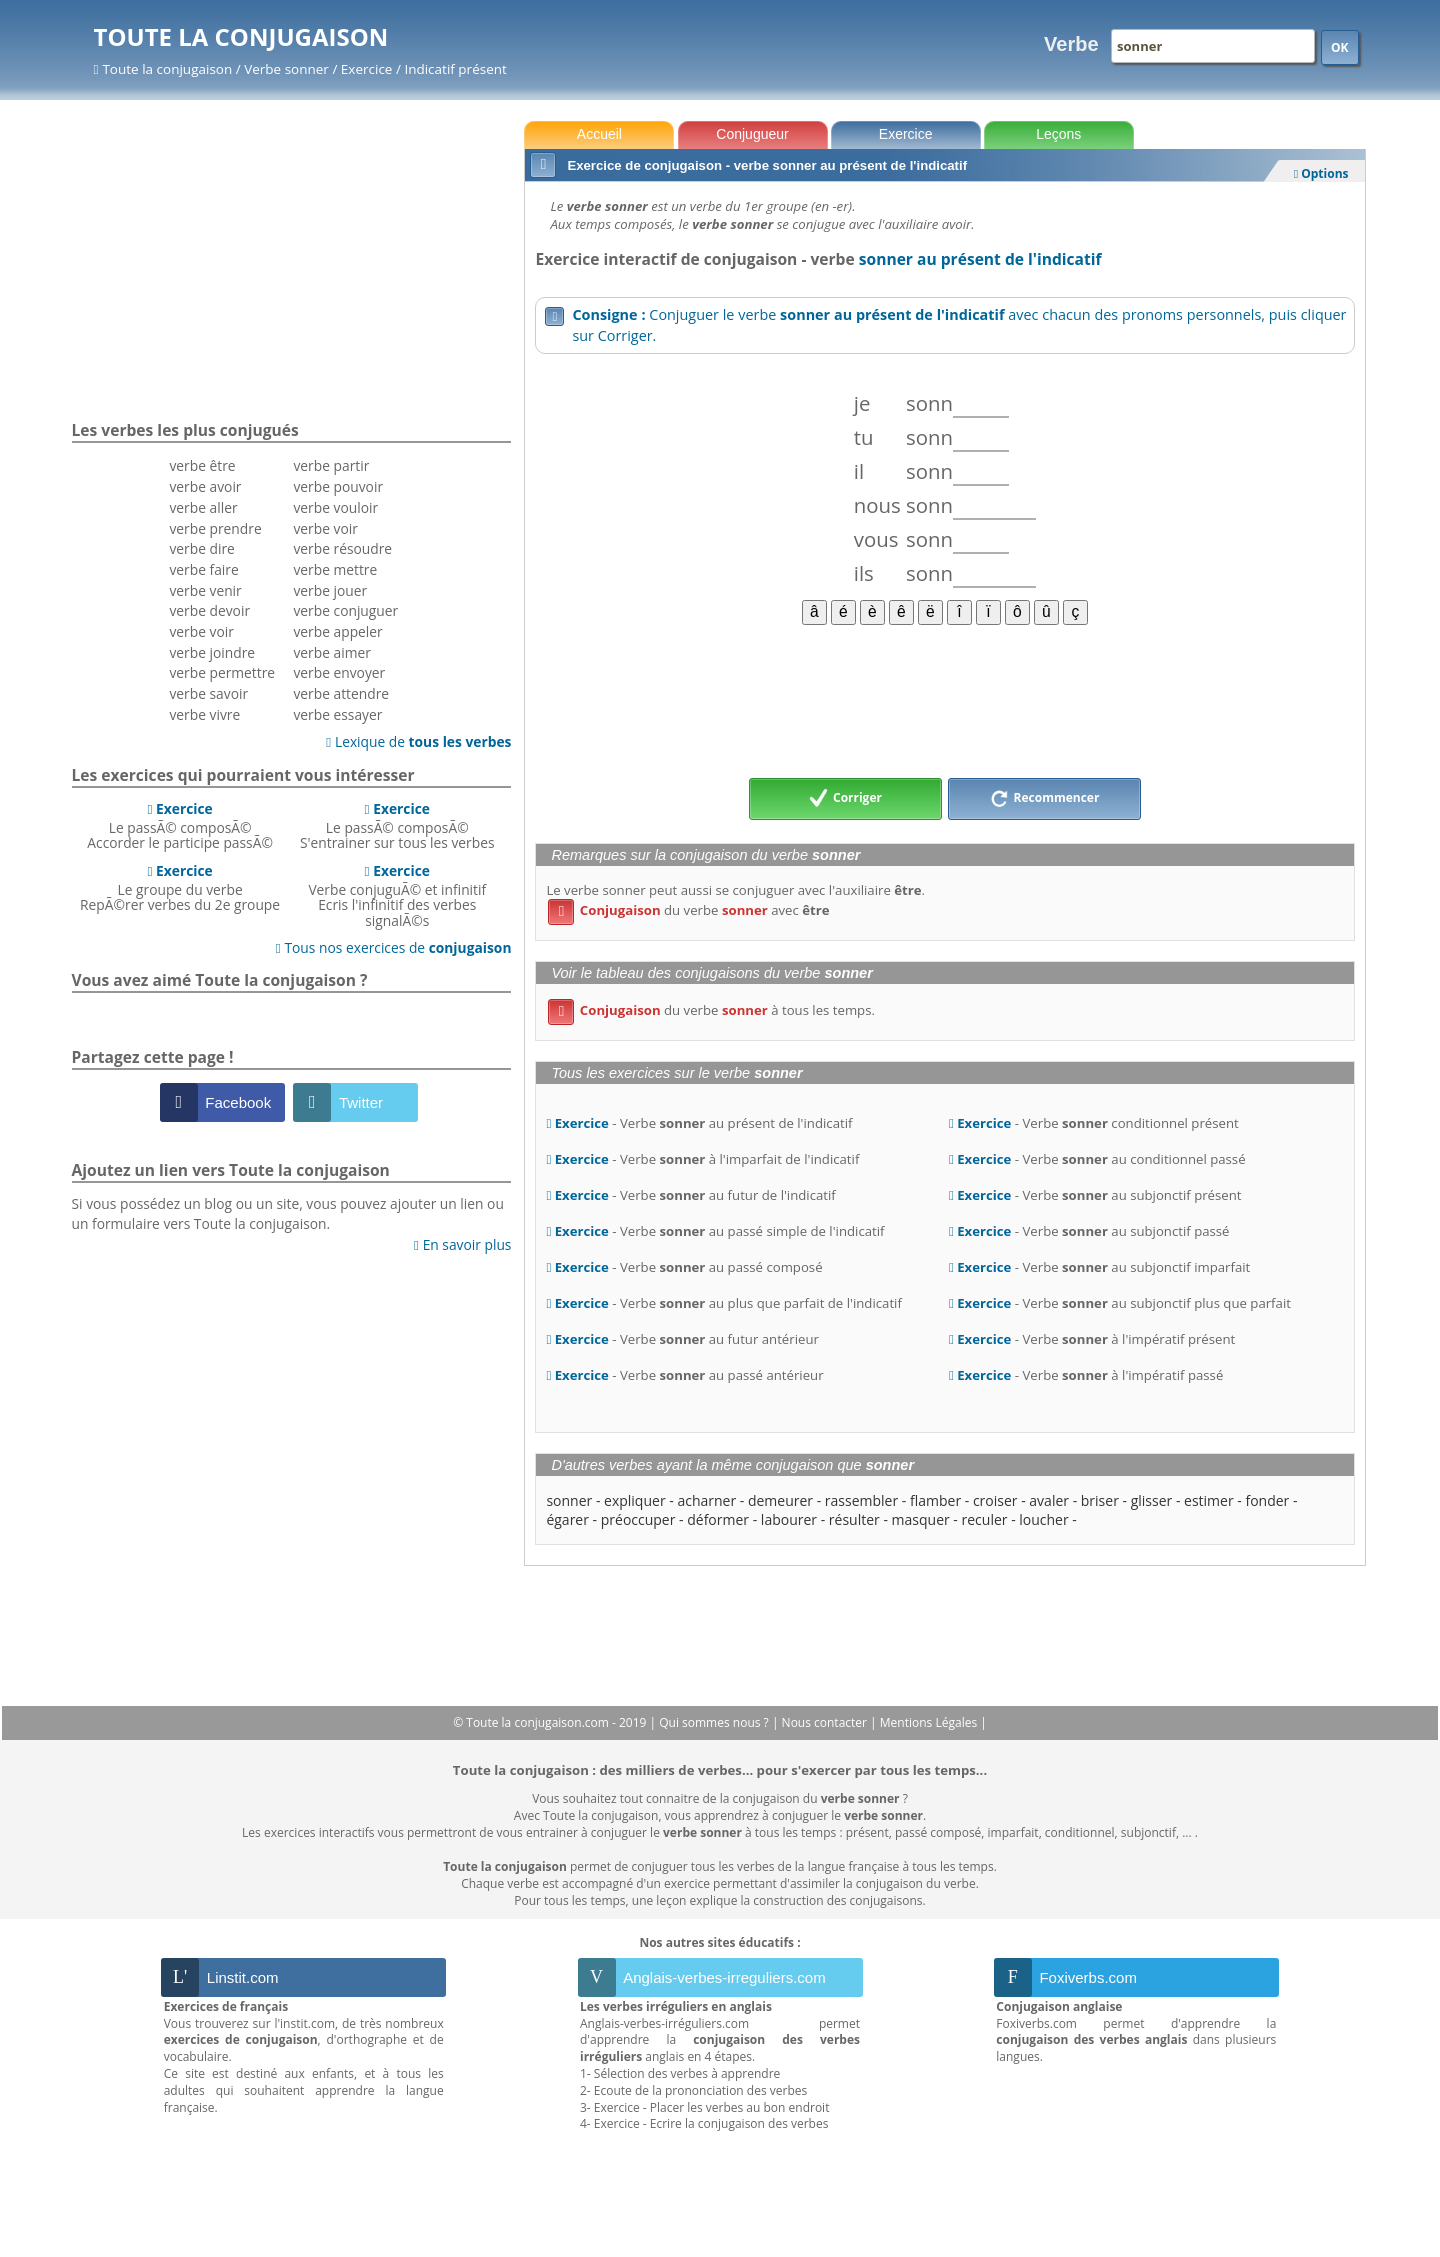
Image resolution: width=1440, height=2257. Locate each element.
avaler (1049, 1500)
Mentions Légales (930, 1722)
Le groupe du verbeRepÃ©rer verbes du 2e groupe (180, 888)
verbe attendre (341, 693)
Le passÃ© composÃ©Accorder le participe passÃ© (180, 826)
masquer (921, 1519)
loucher (1043, 1519)
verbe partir (331, 465)
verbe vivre (204, 714)
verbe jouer (330, 590)
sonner (569, 1500)
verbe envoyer (339, 672)
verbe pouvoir (338, 486)
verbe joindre (212, 652)
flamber (935, 1500)
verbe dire (201, 548)
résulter (854, 1519)
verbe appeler (337, 631)
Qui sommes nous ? (715, 1722)
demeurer (780, 1500)
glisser (1152, 1500)
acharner (706, 1500)
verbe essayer (337, 714)
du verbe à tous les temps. (711, 1010)
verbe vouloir (335, 507)
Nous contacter (826, 1722)
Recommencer (1045, 799)
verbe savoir (208, 693)
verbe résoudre (342, 548)
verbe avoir (205, 486)
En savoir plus (462, 1244)
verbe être (202, 465)
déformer (718, 1519)
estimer (1209, 1500)
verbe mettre (335, 569)
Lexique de (418, 741)
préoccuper (638, 1519)
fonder (1267, 1500)
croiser (995, 1500)
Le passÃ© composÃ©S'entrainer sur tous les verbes (397, 826)
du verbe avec (688, 910)
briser (1100, 1500)
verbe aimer (331, 652)
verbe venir (205, 590)
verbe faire (203, 569)
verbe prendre (215, 528)
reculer (985, 1519)
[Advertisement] (944, 700)
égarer (567, 1519)
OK (1340, 47)
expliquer (635, 1500)
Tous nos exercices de (394, 947)
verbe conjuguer (345, 610)
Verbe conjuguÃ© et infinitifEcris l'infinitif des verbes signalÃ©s (397, 895)
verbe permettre (222, 672)
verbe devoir (209, 610)
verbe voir (201, 631)
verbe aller (203, 507)
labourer (789, 1519)
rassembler (861, 1500)
